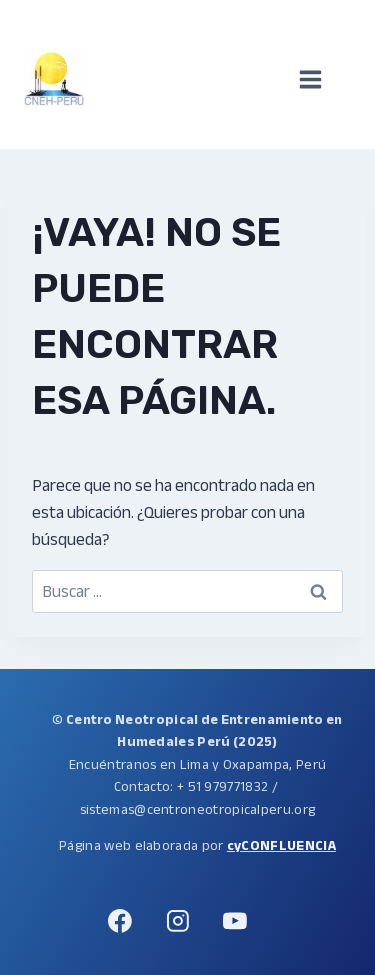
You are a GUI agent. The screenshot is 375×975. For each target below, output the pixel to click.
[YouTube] (235, 921)
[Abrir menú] (320, 80)
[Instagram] (178, 921)
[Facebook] (121, 921)
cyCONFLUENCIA (281, 845)
